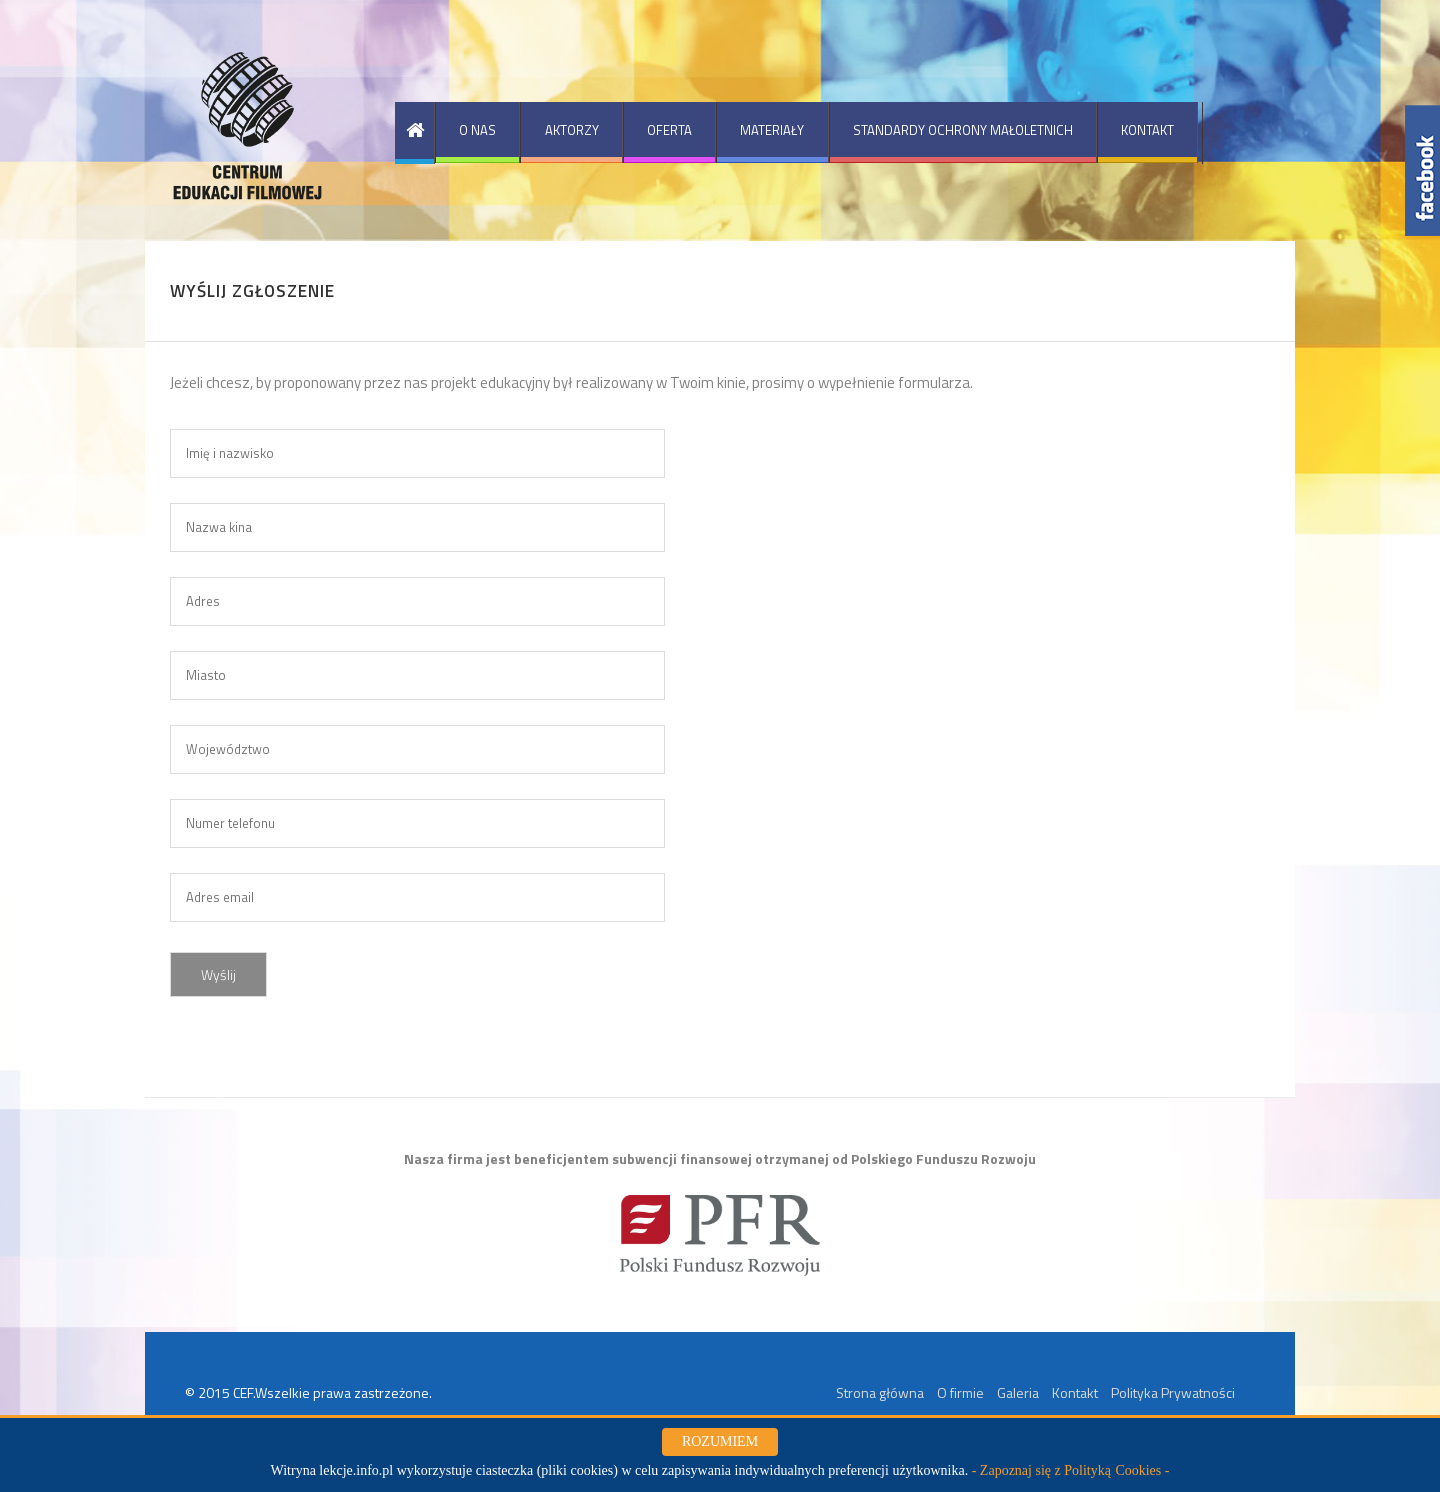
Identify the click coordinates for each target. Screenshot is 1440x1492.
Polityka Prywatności (1173, 1392)
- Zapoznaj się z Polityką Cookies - (1071, 1470)
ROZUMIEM (720, 1441)
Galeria (1018, 1392)
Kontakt (1075, 1392)
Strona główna (880, 1392)
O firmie (960, 1392)
